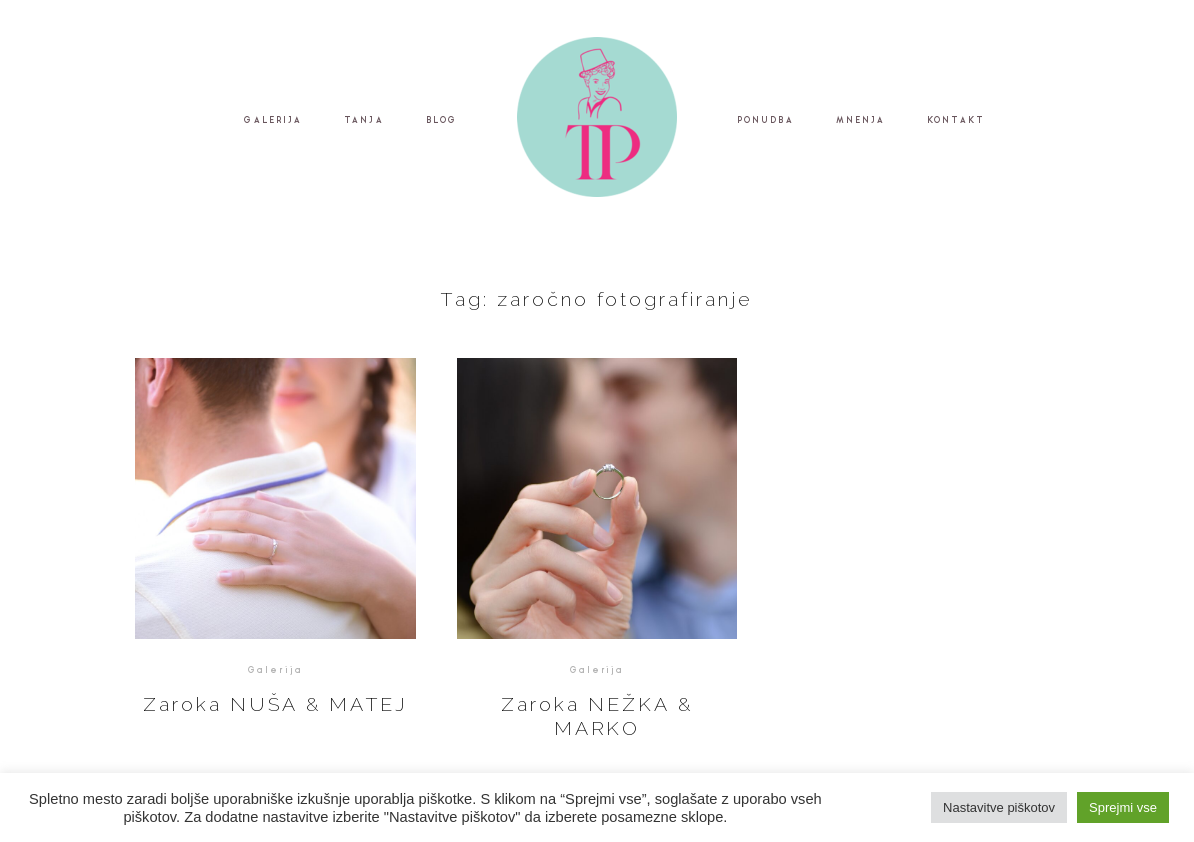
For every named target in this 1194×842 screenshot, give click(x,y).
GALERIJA (273, 120)
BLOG (441, 120)
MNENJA (861, 120)
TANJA (364, 120)
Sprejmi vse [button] (1123, 807)
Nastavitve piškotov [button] (999, 807)
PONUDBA (765, 120)
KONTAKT (956, 120)
